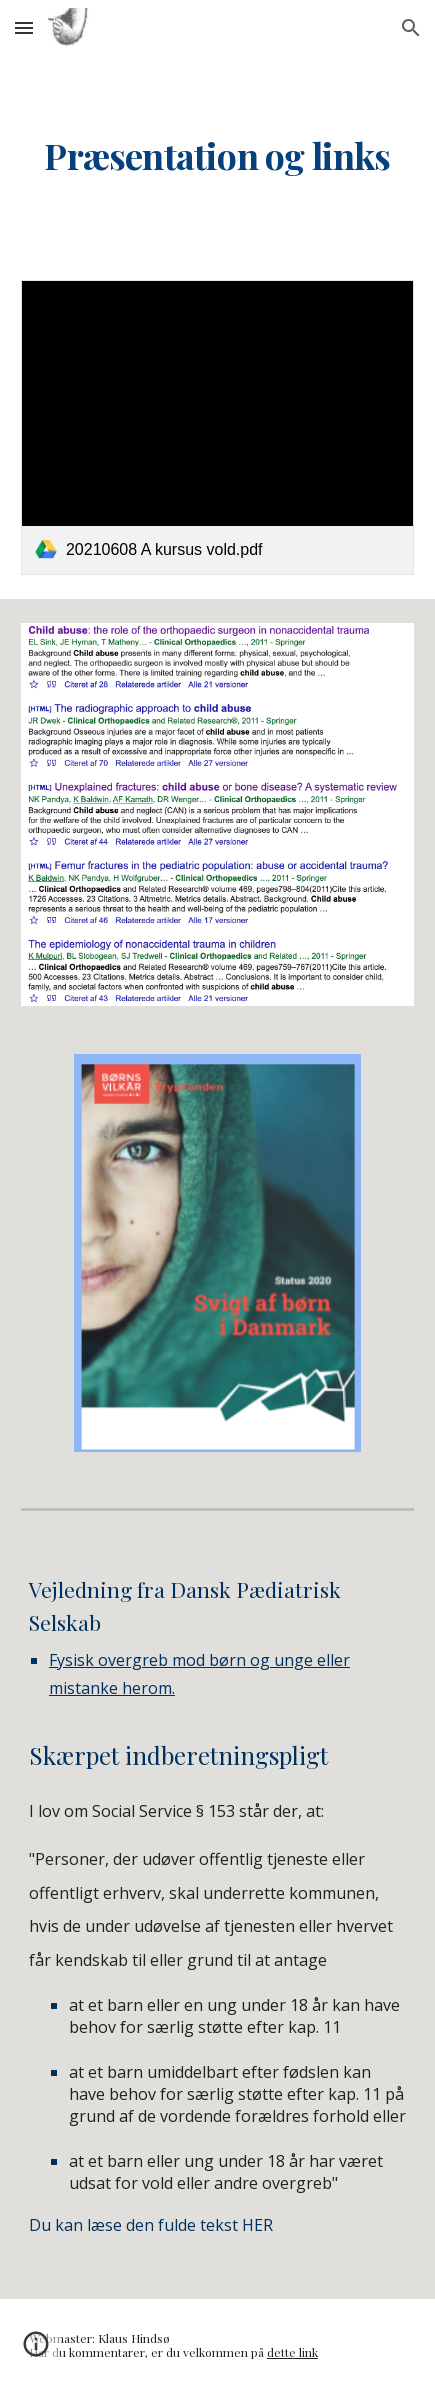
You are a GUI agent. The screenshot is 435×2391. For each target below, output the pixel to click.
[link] (217, 427)
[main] (217, 156)
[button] (24, 27)
